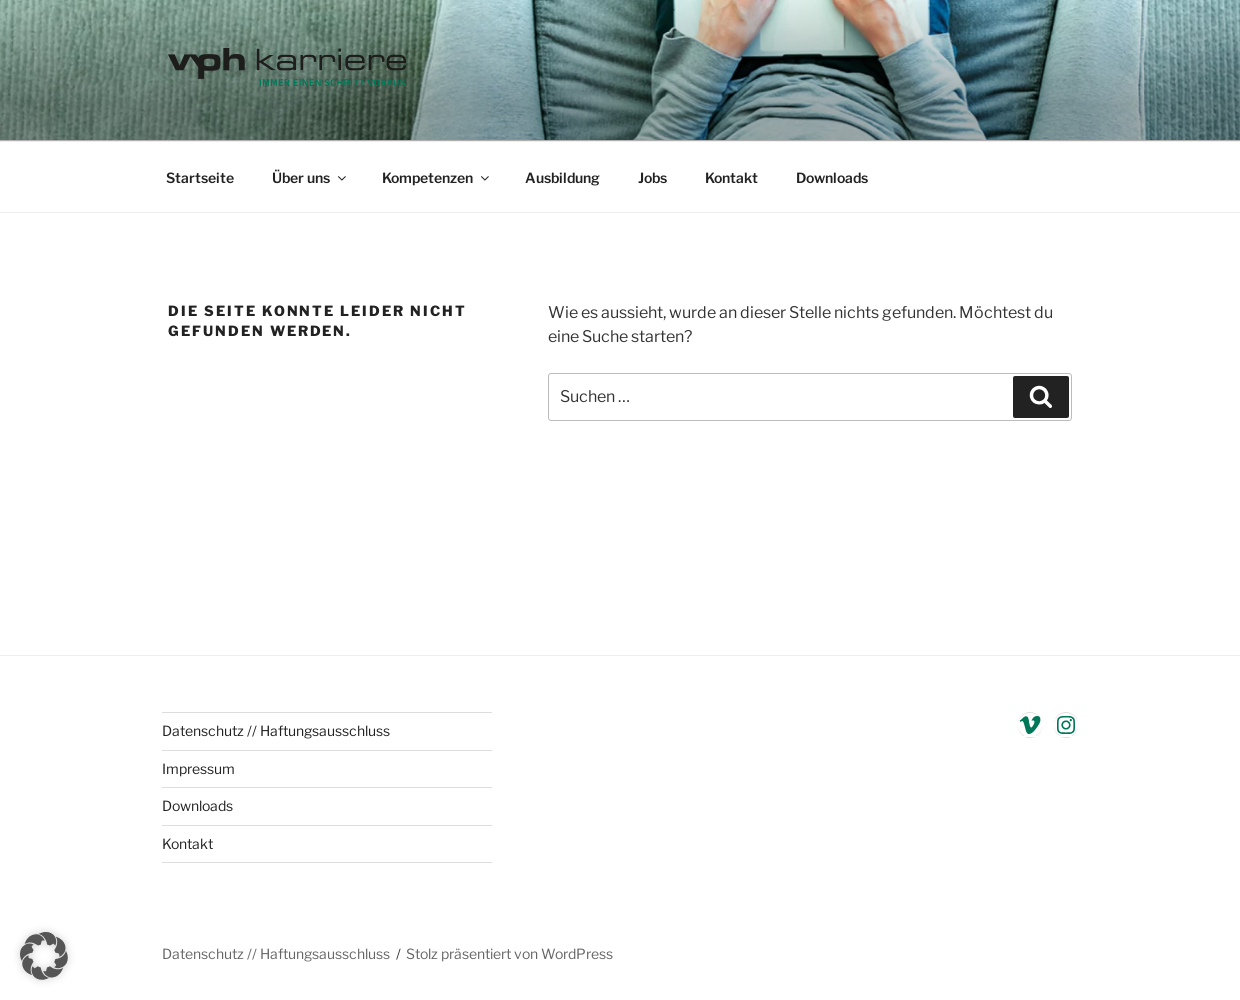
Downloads (832, 177)
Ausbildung (562, 177)
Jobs (652, 177)
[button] (44, 956)
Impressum (198, 768)
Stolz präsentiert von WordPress (509, 953)
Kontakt (731, 177)
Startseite (200, 177)
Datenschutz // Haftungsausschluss (276, 730)
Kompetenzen (437, 177)
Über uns (310, 177)
